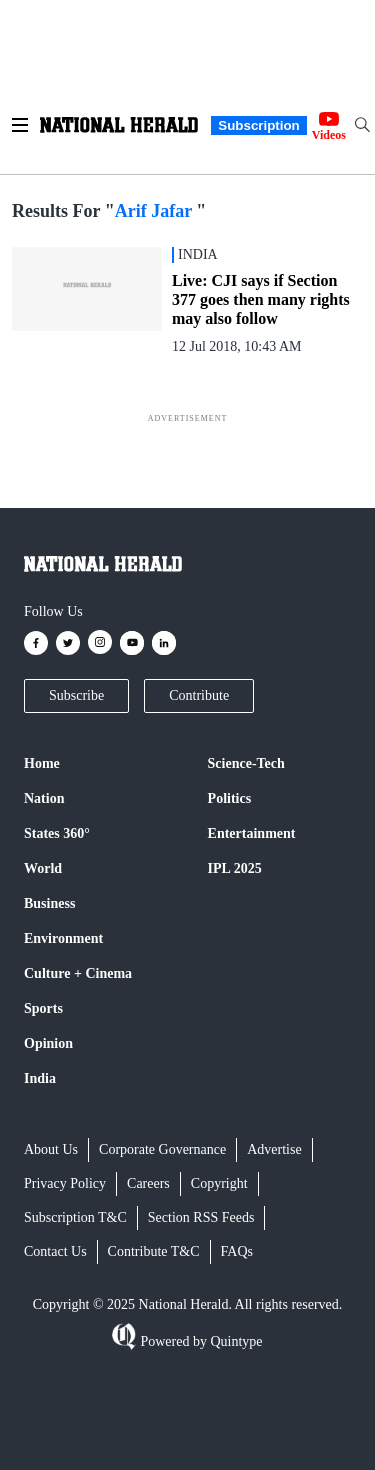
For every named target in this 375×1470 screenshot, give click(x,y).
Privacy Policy (65, 1183)
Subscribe (76, 695)
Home (42, 763)
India (40, 1078)
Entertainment (252, 833)
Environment (63, 938)
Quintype (235, 1341)
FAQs (237, 1251)
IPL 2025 (235, 868)
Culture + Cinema (78, 973)
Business (49, 903)
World (43, 868)
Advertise (274, 1149)
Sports (43, 1008)
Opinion (48, 1043)
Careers (148, 1183)
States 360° (57, 833)
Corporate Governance (162, 1149)
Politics (230, 798)
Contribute (199, 695)
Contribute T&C (154, 1251)
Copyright (219, 1183)
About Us (51, 1149)
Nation (44, 798)
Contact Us (55, 1251)
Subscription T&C (75, 1217)
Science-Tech (246, 763)
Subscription (258, 125)
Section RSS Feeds (201, 1217)
